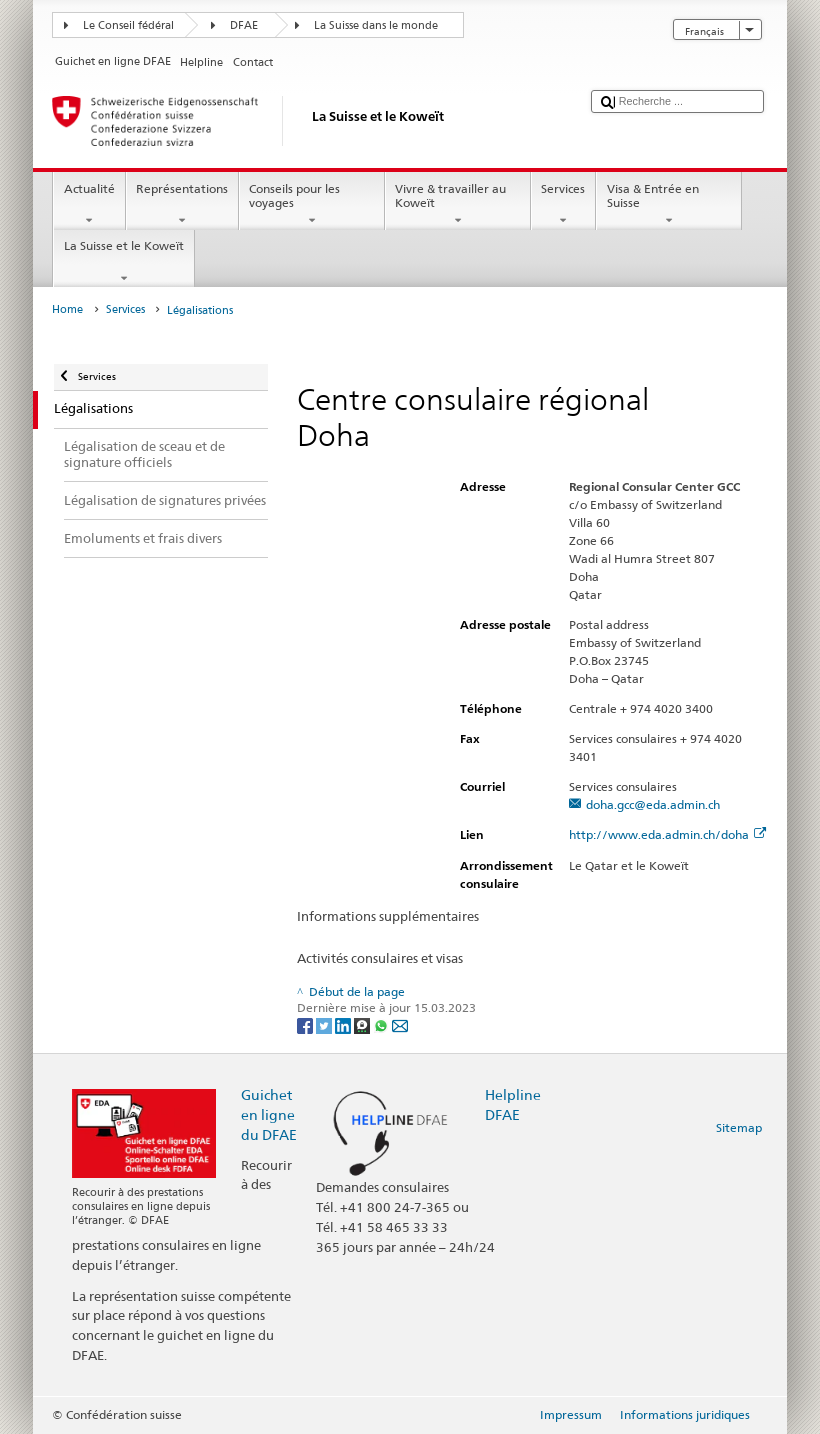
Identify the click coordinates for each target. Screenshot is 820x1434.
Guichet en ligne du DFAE (269, 1114)
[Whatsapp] (382, 1024)
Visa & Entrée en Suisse (669, 205)
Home (67, 309)
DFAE (244, 25)
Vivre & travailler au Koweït (458, 205)
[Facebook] (306, 1024)
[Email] (400, 1024)
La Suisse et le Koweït (123, 262)
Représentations (182, 205)
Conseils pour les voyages (312, 205)
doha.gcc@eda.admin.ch (653, 804)
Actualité (89, 205)
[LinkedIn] (344, 1024)
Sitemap (739, 1127)
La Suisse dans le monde (376, 25)
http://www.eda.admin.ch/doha (667, 834)
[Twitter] (325, 1024)
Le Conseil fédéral (128, 25)
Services (563, 205)
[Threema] (363, 1024)
